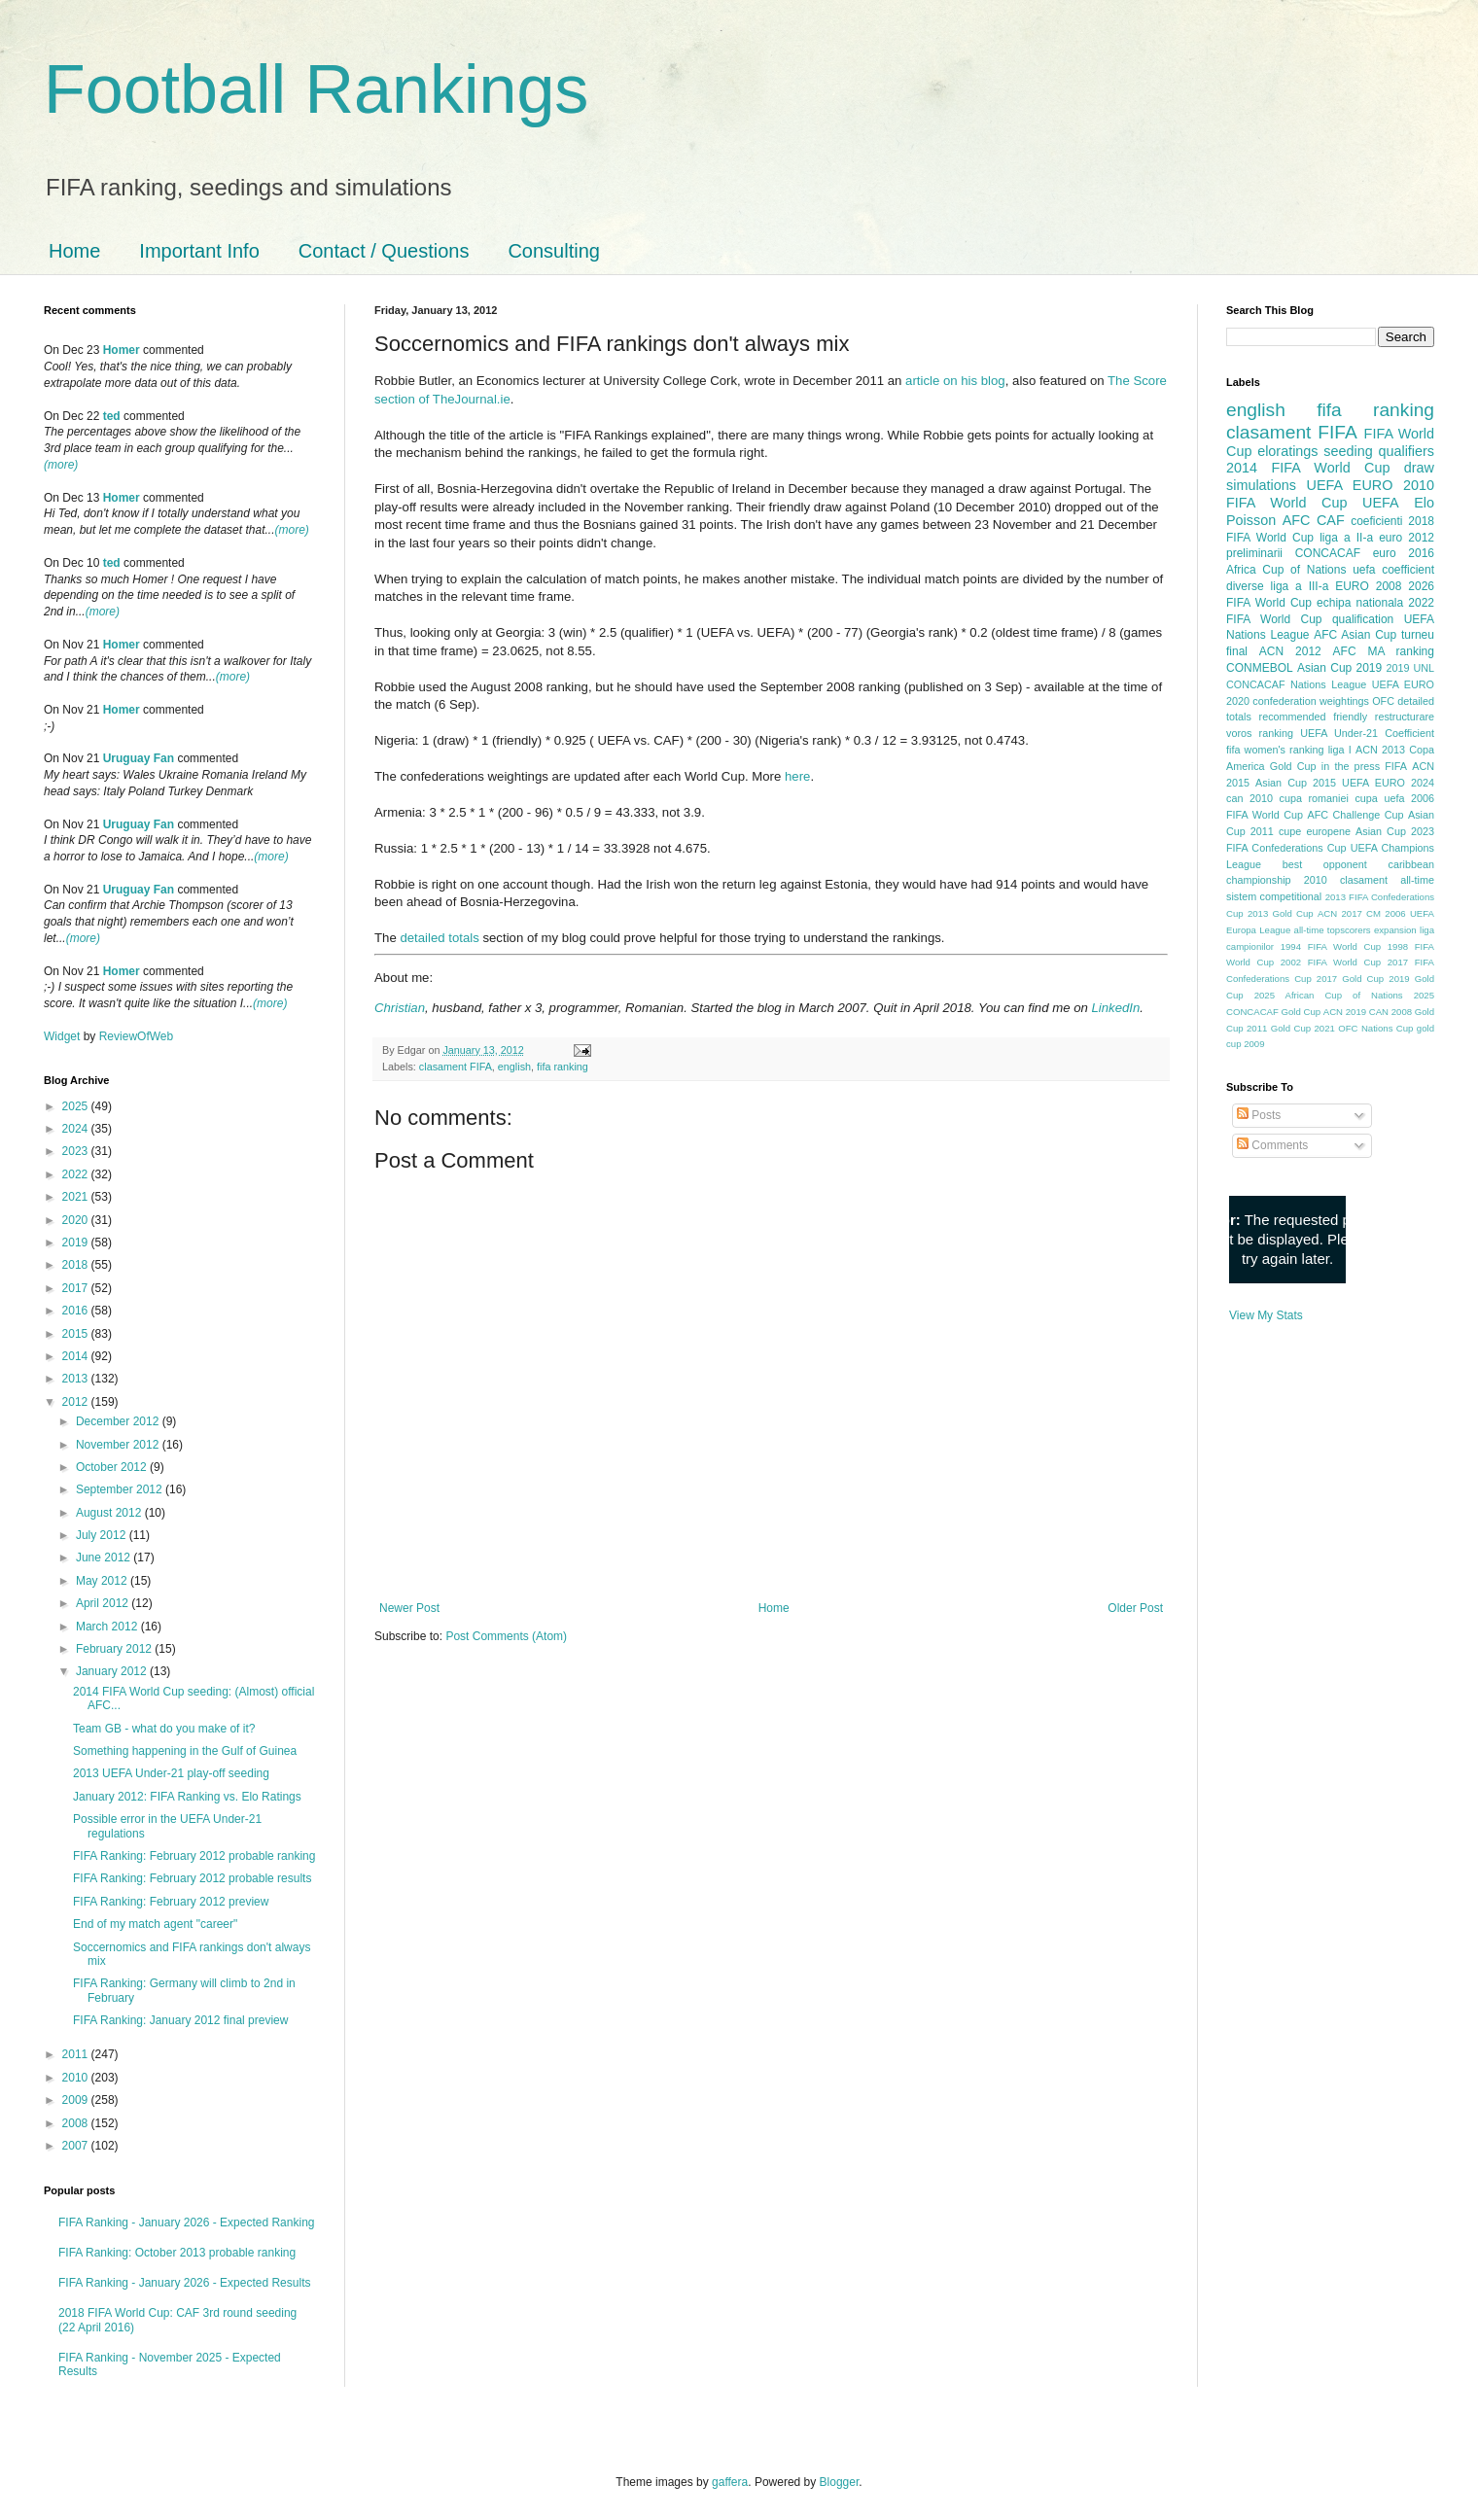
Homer (121, 350)
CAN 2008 (1390, 1011)
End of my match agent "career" (155, 1924)
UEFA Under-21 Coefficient (1367, 733)
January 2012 (113, 1671)
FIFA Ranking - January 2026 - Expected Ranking (186, 2222)
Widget (64, 1036)
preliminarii (1254, 553)
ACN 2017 (1340, 913)
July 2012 (102, 1535)
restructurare (1404, 716)
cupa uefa (1379, 798)
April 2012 (103, 1603)
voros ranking (1259, 733)
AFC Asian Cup (1355, 635)
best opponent (1325, 864)
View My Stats (1266, 1315)
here (797, 776)
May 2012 (103, 1581)
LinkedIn (1115, 1007)
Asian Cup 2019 (1339, 668)
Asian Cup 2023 (1394, 831)
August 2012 (110, 1513)
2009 (76, 2100)
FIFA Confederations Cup (1286, 848)
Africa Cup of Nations (1286, 570)
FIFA (1396, 766)
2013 (76, 1378)
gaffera (730, 2482)
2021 (76, 1197)
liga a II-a (1346, 537)
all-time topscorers (1332, 930)
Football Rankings (316, 89)
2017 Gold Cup (1350, 978)
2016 (76, 1310)
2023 (76, 1151)
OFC (1383, 701)
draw (1419, 467)
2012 (76, 1402)
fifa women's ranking (1275, 749)
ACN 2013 (1380, 749)
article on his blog (955, 380)
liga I (1340, 749)
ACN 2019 (1344, 1011)
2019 (76, 1242)
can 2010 (1249, 798)
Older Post (1135, 1608)
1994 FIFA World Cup (1331, 946)
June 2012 (104, 1557)
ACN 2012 (1290, 651)
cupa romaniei (1314, 798)
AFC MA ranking (1383, 651)
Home (74, 251)
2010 (76, 2077)
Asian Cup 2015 (1295, 782)
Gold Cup (1293, 766)
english (514, 1066)
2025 (76, 1106)
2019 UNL (1410, 668)
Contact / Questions (384, 251)
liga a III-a (1300, 586)
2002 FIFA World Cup (1331, 962)
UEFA (1380, 502)
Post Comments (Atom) (506, 1636)
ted (112, 416)
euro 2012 (1406, 537)
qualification (1362, 619)
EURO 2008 (1368, 586)
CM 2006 (1386, 913)
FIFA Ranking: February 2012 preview (170, 1901)
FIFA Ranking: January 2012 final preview (180, 2020)
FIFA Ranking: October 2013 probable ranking (177, 2252)
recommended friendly (1313, 716)
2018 (76, 1265)
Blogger (840, 2482)
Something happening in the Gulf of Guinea (185, 1751)
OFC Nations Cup (1375, 1028)
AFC (1297, 520)
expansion (1395, 930)
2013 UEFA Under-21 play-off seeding (171, 1773)
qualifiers (1406, 451)
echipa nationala (1360, 603)
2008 (76, 2123)
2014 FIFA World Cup (1308, 467)
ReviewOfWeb (136, 1036)
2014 (76, 1356)
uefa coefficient (1393, 570)
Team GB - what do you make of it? (164, 1728)
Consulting (554, 251)
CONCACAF (1327, 553)
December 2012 (119, 1421)
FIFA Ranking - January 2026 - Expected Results (184, 2283)
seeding (1347, 451)
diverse (1245, 586)
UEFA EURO (1350, 485)
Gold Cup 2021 (1303, 1028)
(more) (61, 465)
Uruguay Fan (138, 758)
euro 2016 (1403, 553)
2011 (76, 2054)
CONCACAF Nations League (1296, 684)
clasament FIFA (455, 1066)
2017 (76, 1288)
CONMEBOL (1259, 668)
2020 (76, 1220)
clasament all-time (1387, 880)
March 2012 (108, 1626)
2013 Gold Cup (1281, 913)
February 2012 (115, 1649)
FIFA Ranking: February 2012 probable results (192, 1878)
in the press (1350, 766)
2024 (76, 1129)
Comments (1272, 1145)
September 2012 (120, 1489)
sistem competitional (1273, 896)
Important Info (199, 251)
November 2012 (119, 1445)
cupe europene (1315, 831)
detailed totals (439, 937)
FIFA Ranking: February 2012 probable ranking (194, 1856)
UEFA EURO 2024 (1388, 782)
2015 (76, 1334)
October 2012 (113, 1467)
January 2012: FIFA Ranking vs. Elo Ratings (187, 1796)
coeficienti (1376, 521)
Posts (1259, 1115)
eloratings (1287, 451)
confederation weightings (1310, 701)
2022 (76, 1174)
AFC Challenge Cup (1355, 815)
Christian (399, 1007)
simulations (1261, 485)
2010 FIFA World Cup (1330, 493)
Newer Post (409, 1608)
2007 (76, 2145)
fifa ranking (562, 1066)
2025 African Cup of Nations (1328, 995)
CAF (1331, 520)
